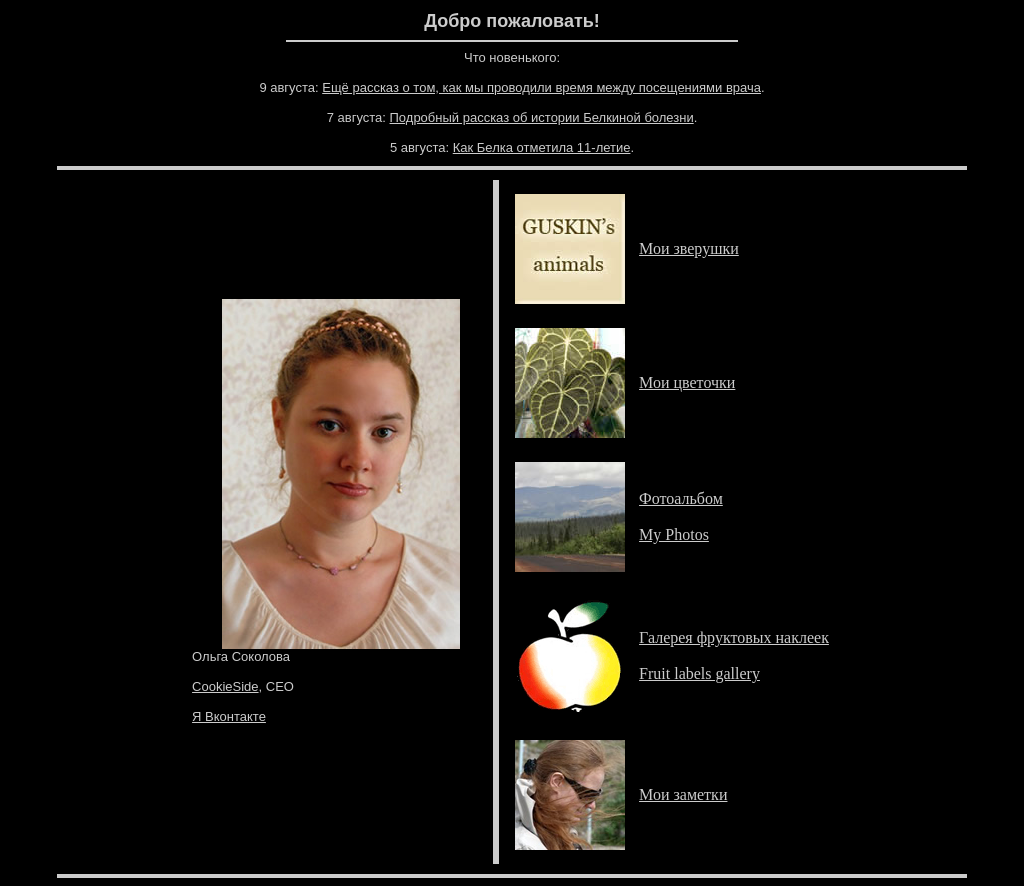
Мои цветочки (687, 382)
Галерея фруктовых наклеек (734, 637)
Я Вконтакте (229, 716)
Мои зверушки (689, 248)
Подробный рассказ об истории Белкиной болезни (542, 117)
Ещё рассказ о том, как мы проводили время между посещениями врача (541, 87)
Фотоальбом (681, 498)
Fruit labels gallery (699, 673)
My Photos (674, 534)
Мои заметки (683, 794)
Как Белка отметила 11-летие (542, 147)
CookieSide (225, 686)
